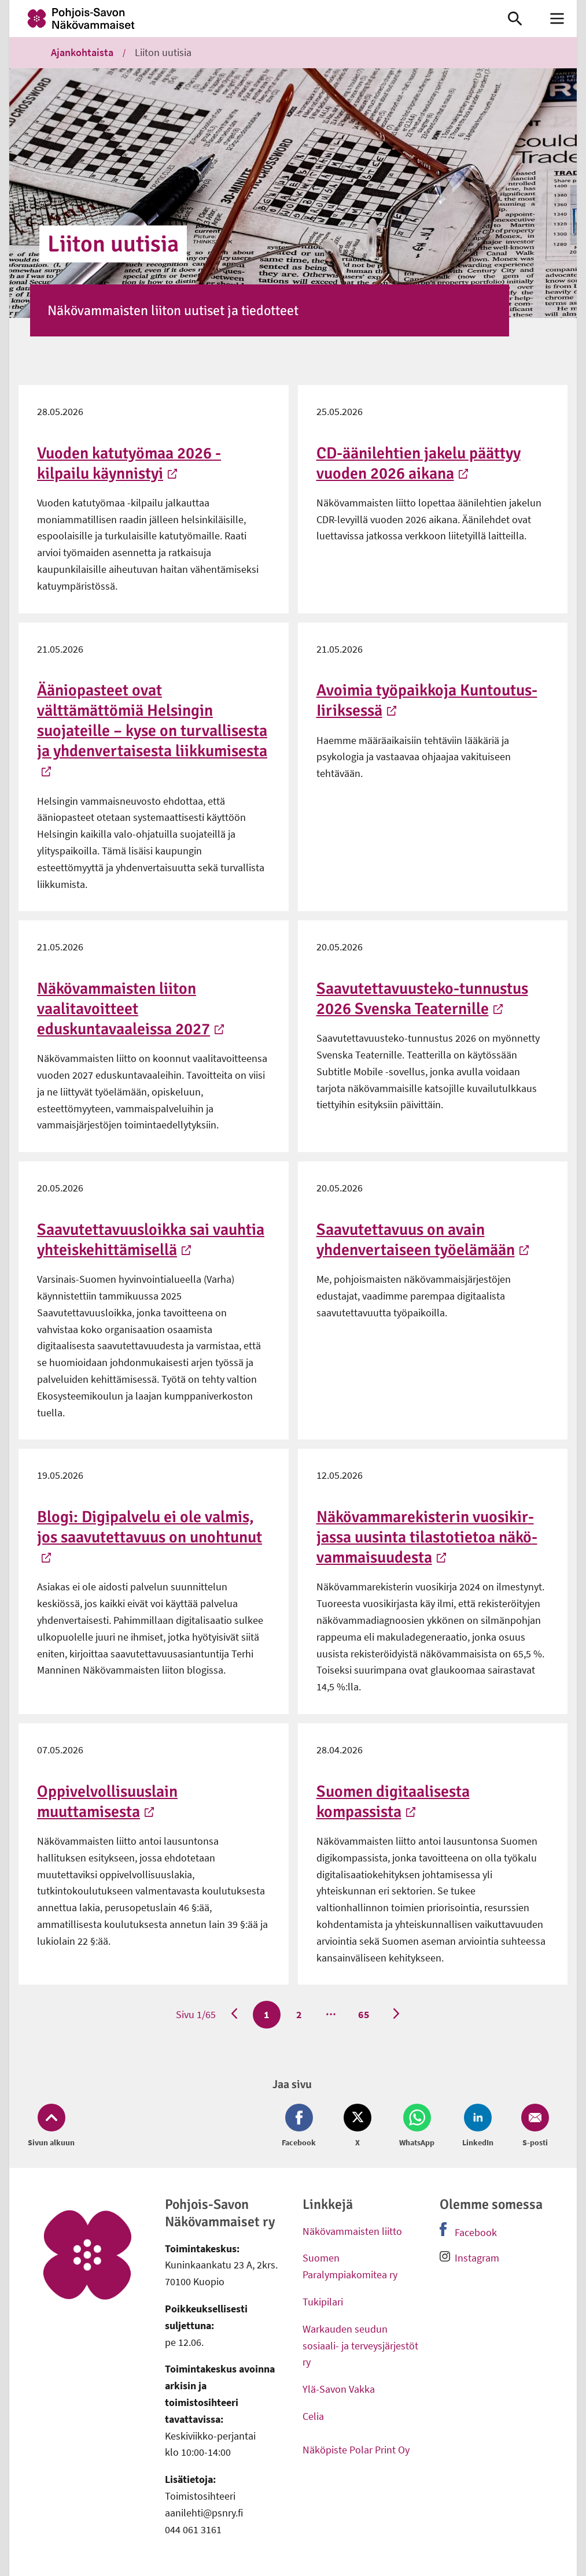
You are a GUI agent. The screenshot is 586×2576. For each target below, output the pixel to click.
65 (363, 2014)
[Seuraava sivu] (396, 2015)
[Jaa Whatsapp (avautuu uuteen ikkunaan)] (417, 2126)
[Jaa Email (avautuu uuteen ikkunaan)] (533, 2126)
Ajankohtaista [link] (82, 52)
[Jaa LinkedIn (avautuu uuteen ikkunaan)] (478, 2126)
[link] (247, 18)
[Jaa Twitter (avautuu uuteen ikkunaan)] (357, 2126)
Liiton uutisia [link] (163, 52)
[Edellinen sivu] (234, 2015)
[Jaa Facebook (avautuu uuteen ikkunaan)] (301, 2126)
